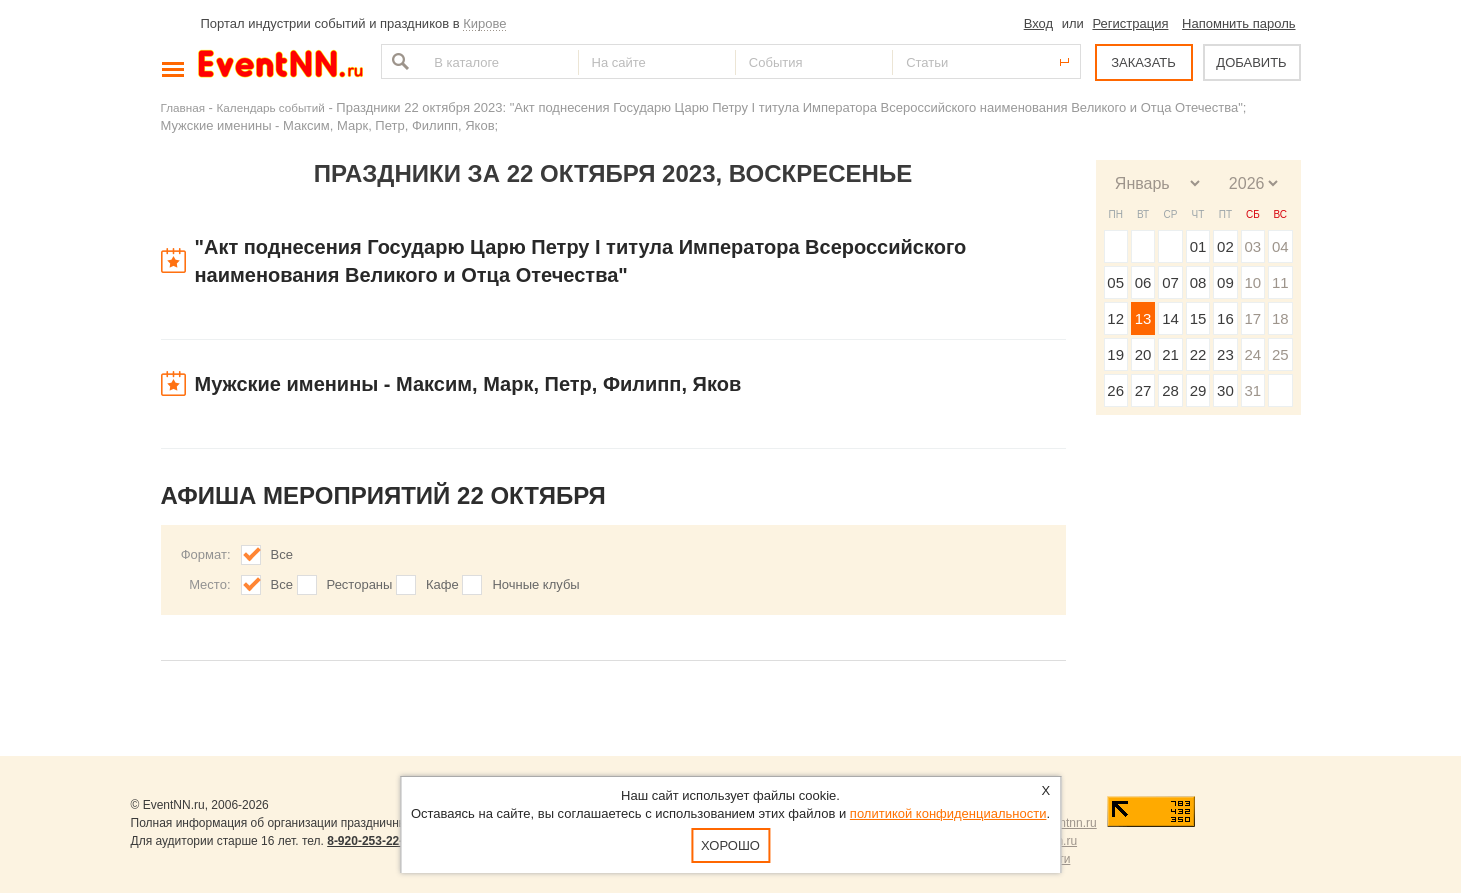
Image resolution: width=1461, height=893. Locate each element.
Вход (1038, 23)
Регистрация (1130, 23)
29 (1198, 390)
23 (1225, 354)
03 (1252, 246)
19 (1115, 354)
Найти (398, 61)
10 (1252, 282)
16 (1225, 318)
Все (282, 554)
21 (1170, 354)
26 (1115, 390)
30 (1225, 390)
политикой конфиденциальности (948, 813)
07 (1170, 282)
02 (1225, 246)
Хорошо (730, 845)
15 (1198, 318)
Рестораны (360, 584)
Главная (183, 107)
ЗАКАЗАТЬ (1143, 62)
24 (1252, 354)
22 (1198, 354)
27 (1143, 390)
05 (1115, 282)
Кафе (442, 584)
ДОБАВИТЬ (1251, 62)
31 (1252, 390)
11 (1280, 282)
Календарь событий (271, 107)
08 (1198, 282)
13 (1143, 318)
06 (1143, 282)
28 (1170, 390)
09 (1225, 282)
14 (1170, 318)
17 (1252, 318)
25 (1280, 354)
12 (1115, 318)
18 (1280, 318)
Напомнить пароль (1238, 23)
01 (1198, 246)
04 (1280, 246)
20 (1143, 354)
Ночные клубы (535, 584)
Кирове (484, 23)
